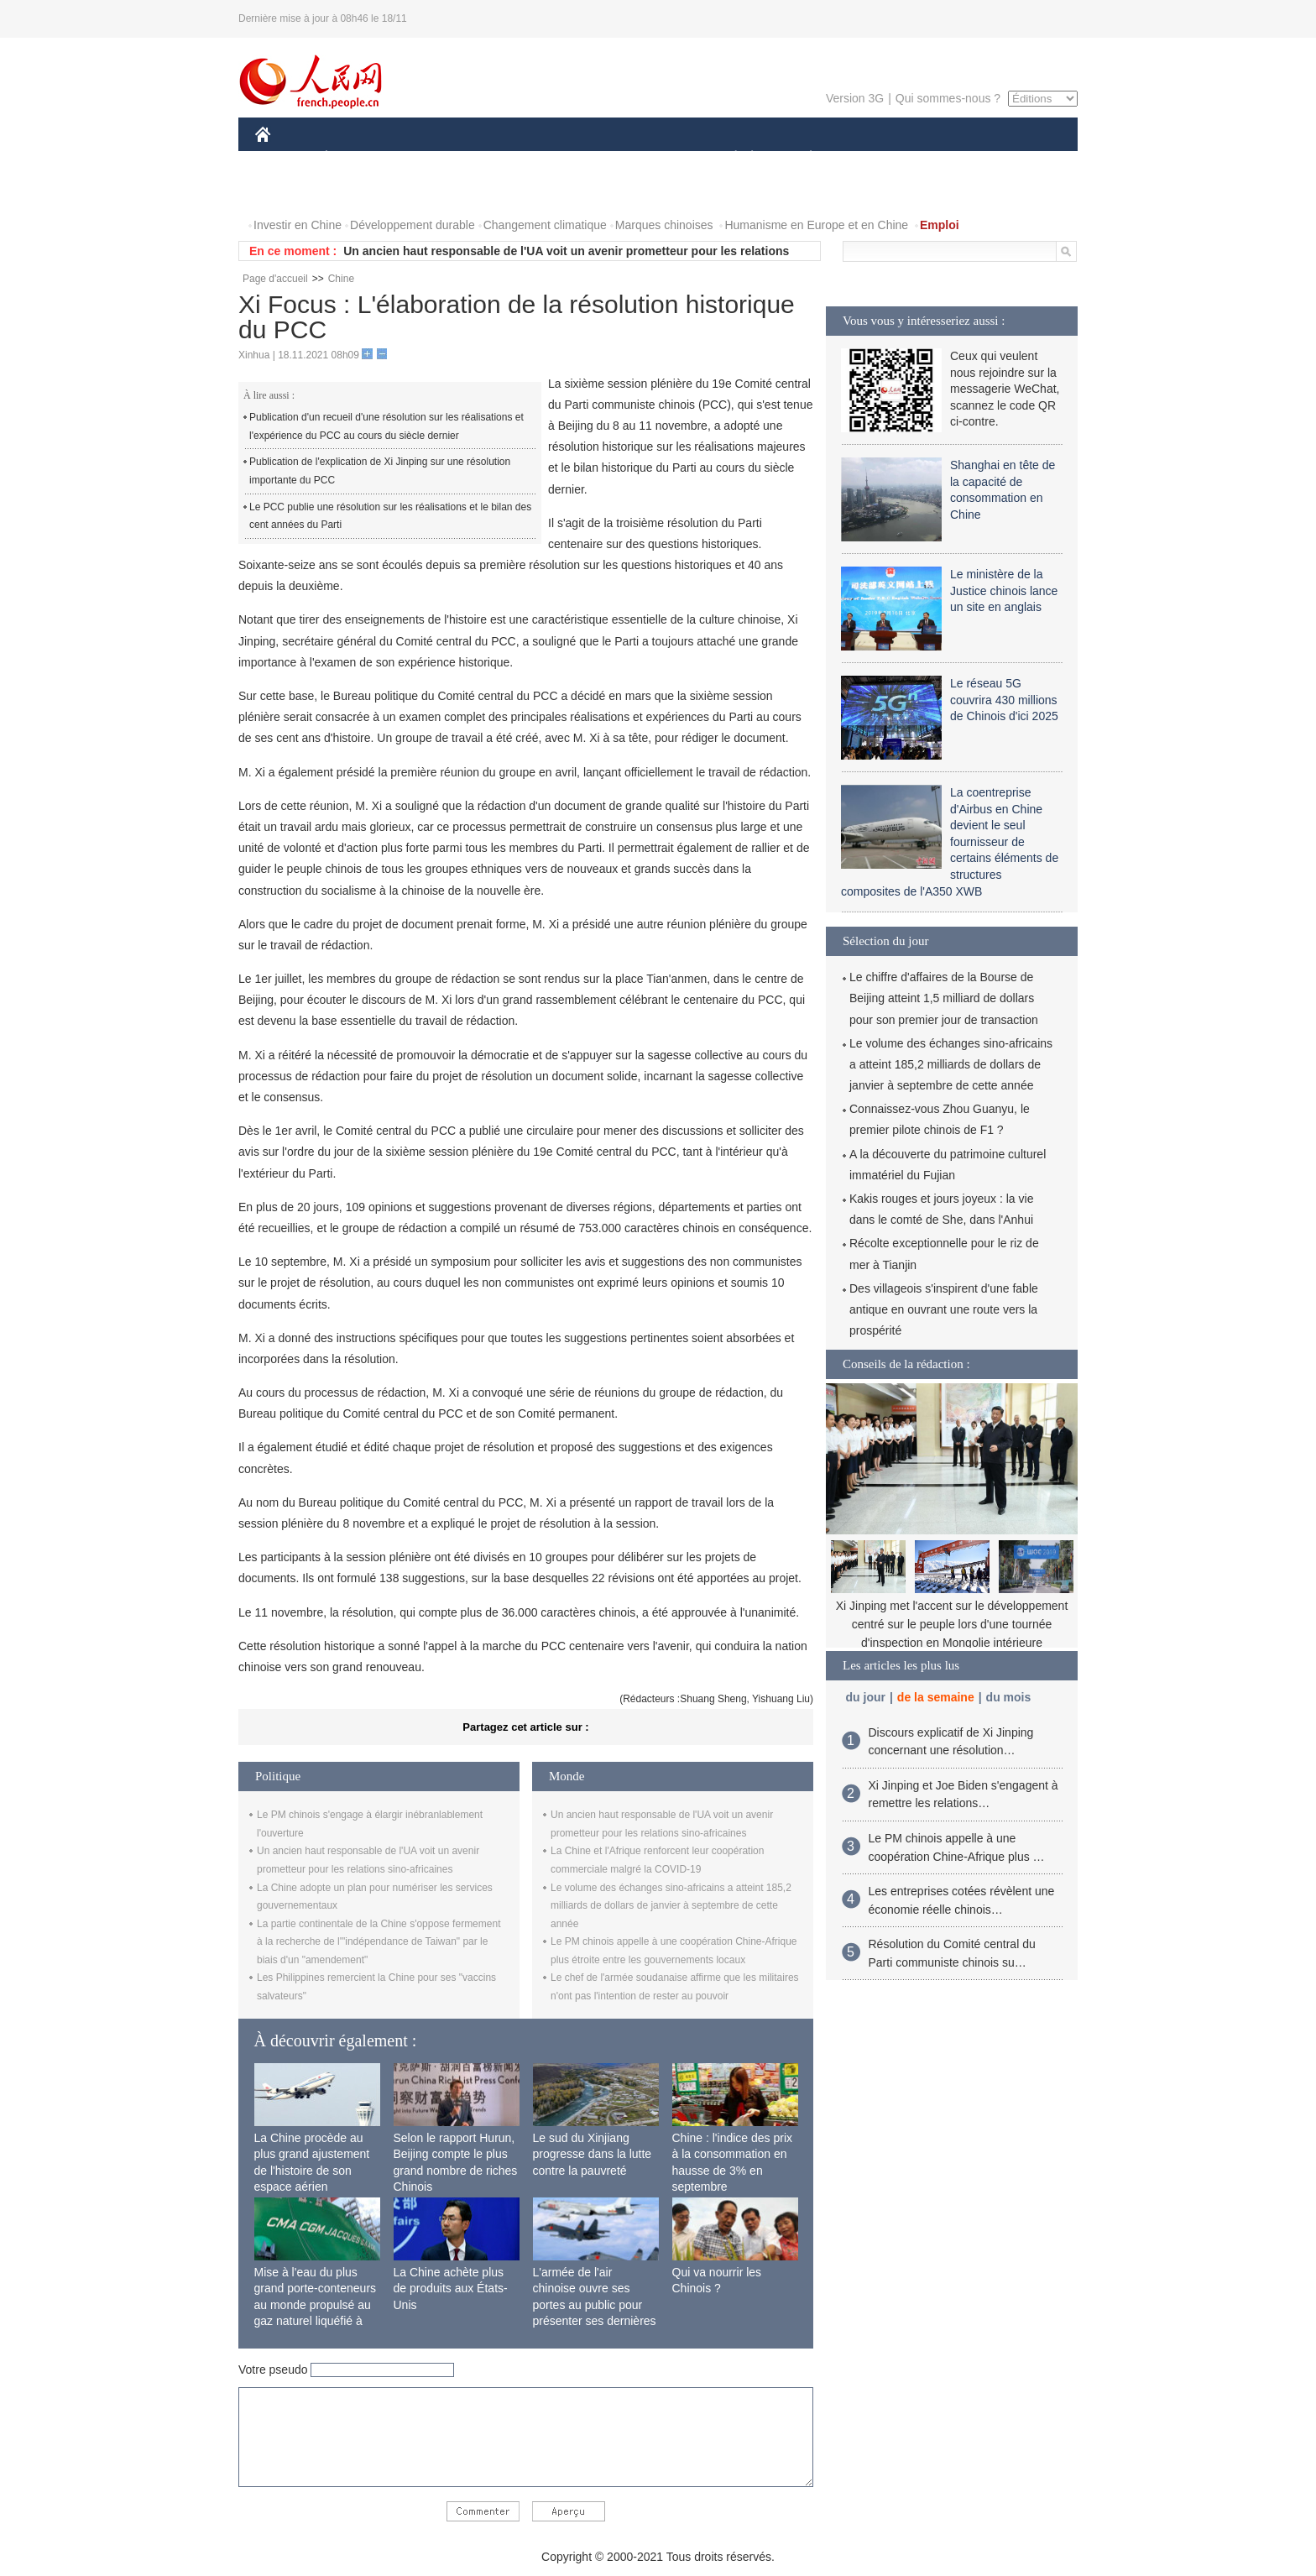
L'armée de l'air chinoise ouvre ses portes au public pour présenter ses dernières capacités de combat (594, 2304)
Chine (341, 279)
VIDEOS (357, 192)
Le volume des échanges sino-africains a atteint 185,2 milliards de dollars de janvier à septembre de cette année (671, 1906)
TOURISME (940, 158)
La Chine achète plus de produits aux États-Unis (451, 2288)
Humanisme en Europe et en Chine (816, 225)
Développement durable (412, 225)
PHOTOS (290, 192)
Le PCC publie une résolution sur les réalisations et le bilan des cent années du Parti (390, 516)
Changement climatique (545, 225)
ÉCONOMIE (356, 158)
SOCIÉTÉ (727, 158)
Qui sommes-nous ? (948, 98)
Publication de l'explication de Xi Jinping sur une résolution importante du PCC (379, 471)
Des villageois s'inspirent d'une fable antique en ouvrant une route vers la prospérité (943, 1309)
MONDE (433, 158)
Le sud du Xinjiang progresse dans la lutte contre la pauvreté (592, 2154)
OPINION (1019, 158)
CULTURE (653, 158)
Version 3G (855, 98)
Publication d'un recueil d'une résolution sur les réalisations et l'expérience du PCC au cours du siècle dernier (386, 426)
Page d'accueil (275, 279)
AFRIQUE (504, 158)
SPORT (869, 158)
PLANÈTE (802, 158)
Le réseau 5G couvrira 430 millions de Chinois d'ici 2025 (1004, 700)
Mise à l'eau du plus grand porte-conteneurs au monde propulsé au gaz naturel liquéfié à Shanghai (315, 2304)
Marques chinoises (664, 225)
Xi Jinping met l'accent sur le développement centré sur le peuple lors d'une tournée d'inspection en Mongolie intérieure (952, 1624)
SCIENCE (578, 158)
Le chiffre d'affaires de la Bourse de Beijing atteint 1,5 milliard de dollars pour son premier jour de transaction (943, 998)
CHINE (284, 158)
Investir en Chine (297, 225)
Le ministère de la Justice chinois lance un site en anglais (1004, 590)
